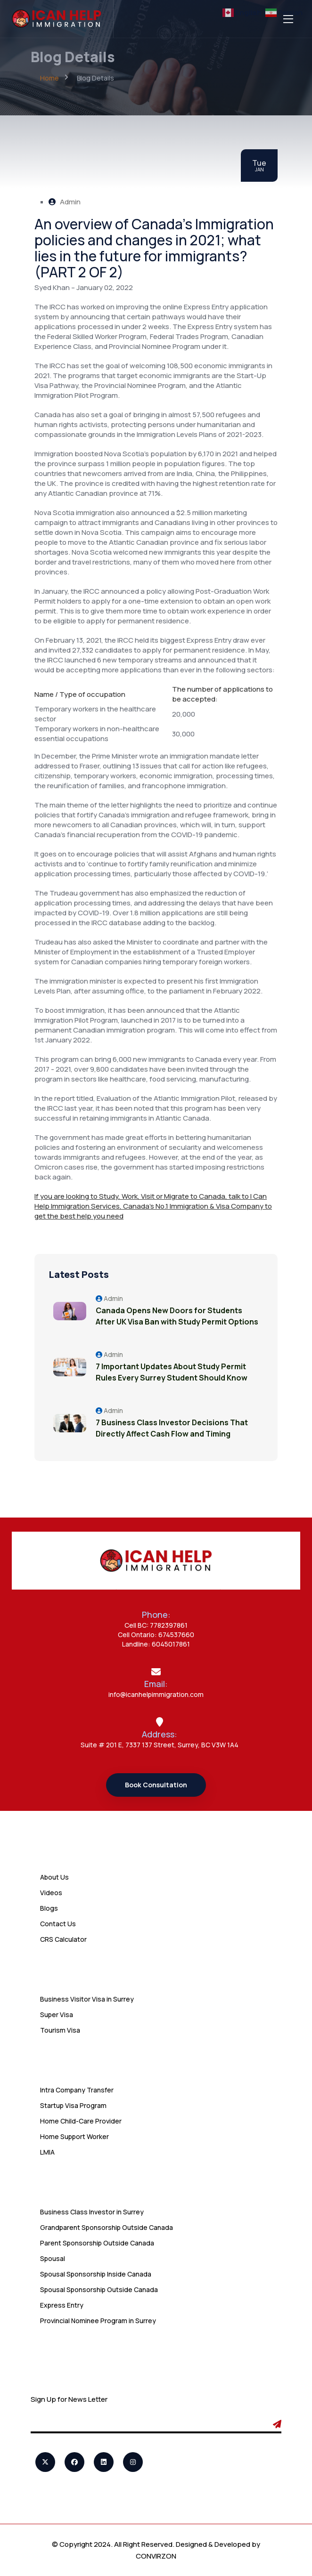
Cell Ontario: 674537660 (156, 1634)
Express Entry (61, 2305)
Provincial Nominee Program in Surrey (98, 2320)
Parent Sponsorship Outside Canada (97, 2242)
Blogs (49, 1908)
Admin (65, 202)
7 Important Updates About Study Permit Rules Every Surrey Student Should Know (171, 1372)
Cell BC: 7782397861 (156, 1625)
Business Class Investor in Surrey (92, 2211)
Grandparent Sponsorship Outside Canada (106, 2227)
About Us (54, 1877)
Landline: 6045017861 (156, 1643)
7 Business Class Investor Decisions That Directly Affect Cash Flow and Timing (172, 1428)
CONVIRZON (156, 2556)
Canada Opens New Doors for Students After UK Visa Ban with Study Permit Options (177, 1316)
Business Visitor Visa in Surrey (87, 1999)
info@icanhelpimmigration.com (156, 1694)
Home (49, 77)
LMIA (47, 2152)
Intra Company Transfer (77, 2089)
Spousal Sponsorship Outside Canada (99, 2289)
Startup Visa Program (73, 2105)
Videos (51, 1892)
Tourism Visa (60, 2030)
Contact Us (58, 1923)
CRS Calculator (63, 1939)
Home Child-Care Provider (81, 2120)
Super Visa (56, 2014)
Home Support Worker (74, 2136)
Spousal (52, 2258)
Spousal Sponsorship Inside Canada (95, 2273)
